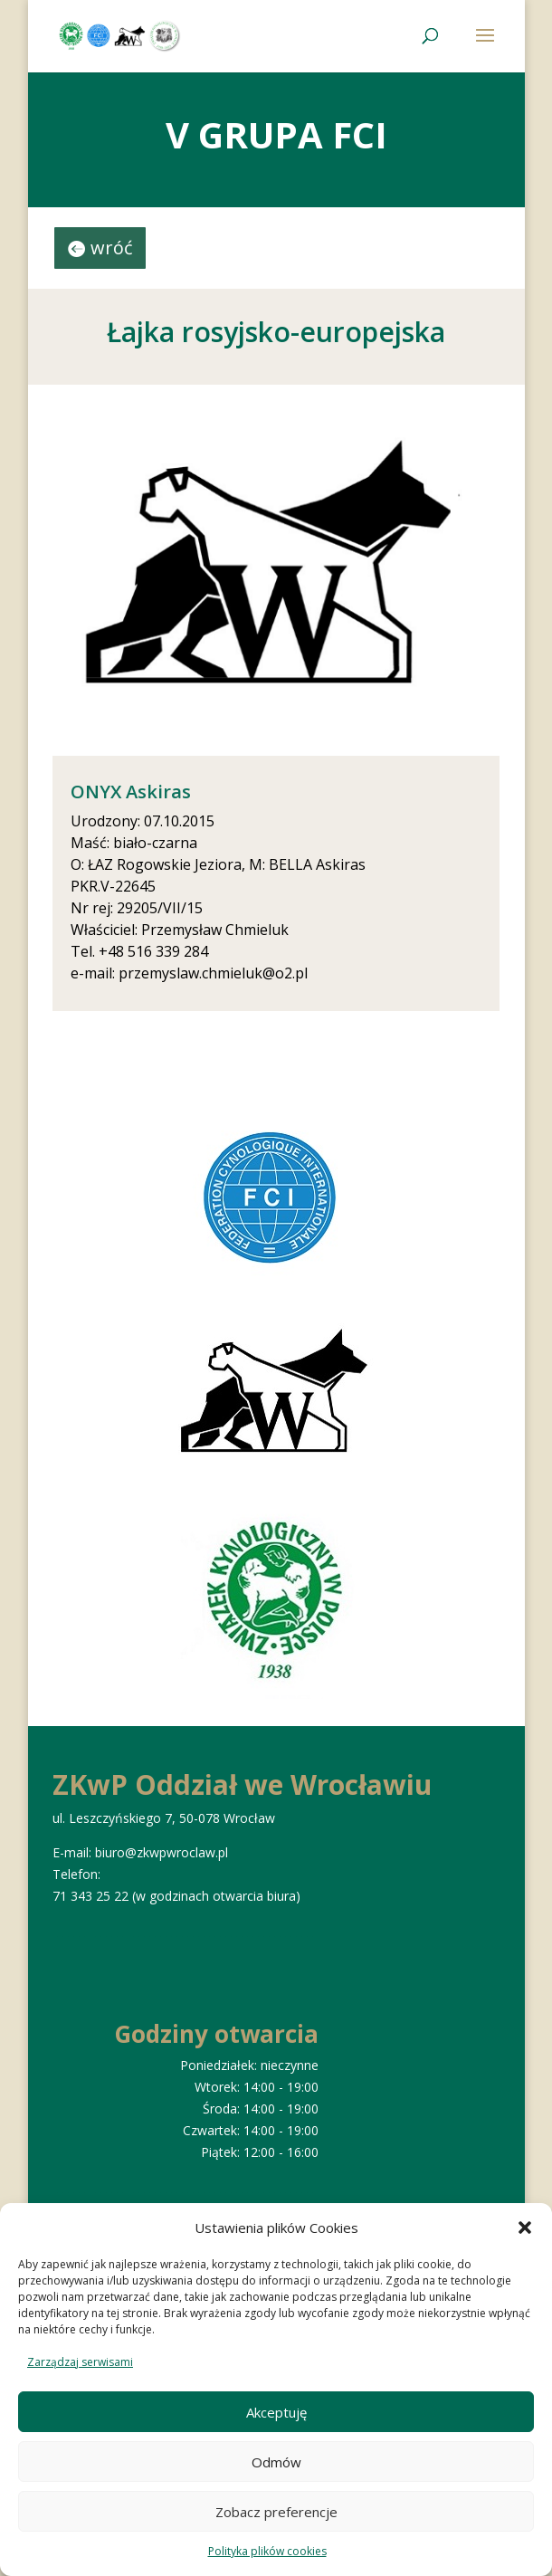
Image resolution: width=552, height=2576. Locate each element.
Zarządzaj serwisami (80, 2362)
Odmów (276, 2462)
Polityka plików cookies (267, 2551)
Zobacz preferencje (276, 2512)
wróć (111, 247)
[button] (525, 2227)
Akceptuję (276, 2412)
